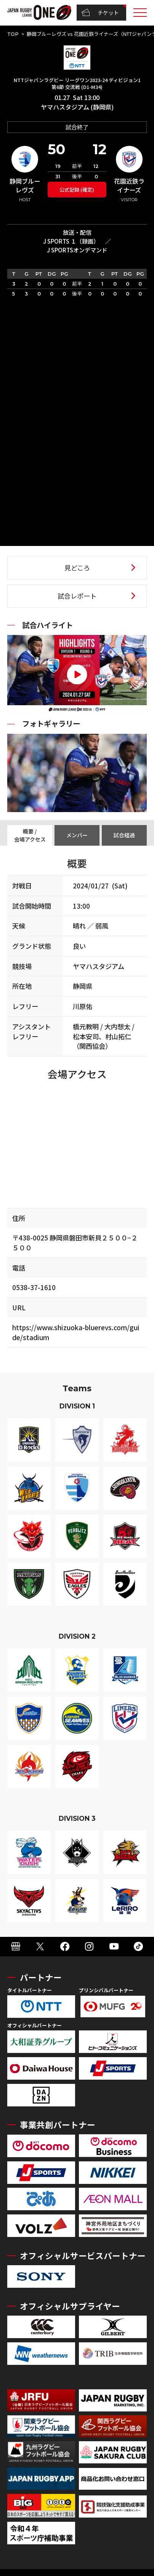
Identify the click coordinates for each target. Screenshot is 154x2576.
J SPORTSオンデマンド (77, 250)
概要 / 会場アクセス (30, 835)
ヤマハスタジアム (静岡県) (77, 106)
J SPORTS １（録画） (71, 241)
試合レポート (77, 596)
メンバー (77, 835)
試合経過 (124, 835)
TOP (13, 34)
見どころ (77, 567)
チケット (100, 12)
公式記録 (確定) (76, 189)
